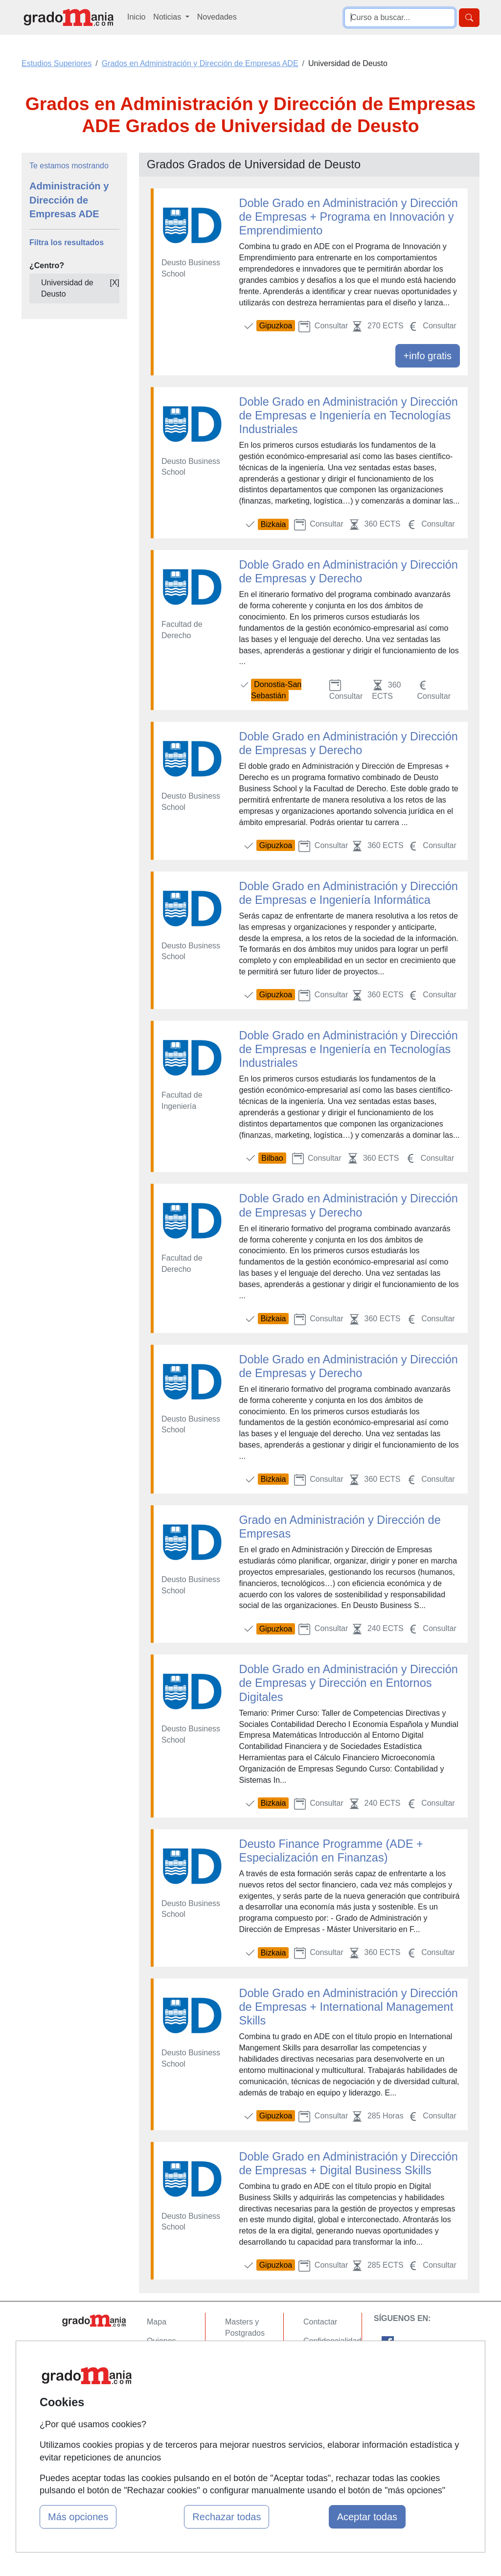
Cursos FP (243, 2351)
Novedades (217, 17)
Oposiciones (246, 2420)
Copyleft (317, 2378)
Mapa (156, 2322)
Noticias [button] (168, 17)
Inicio (136, 17)
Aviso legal (322, 2359)
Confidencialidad (332, 2341)
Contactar (320, 2322)
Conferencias (248, 2371)
